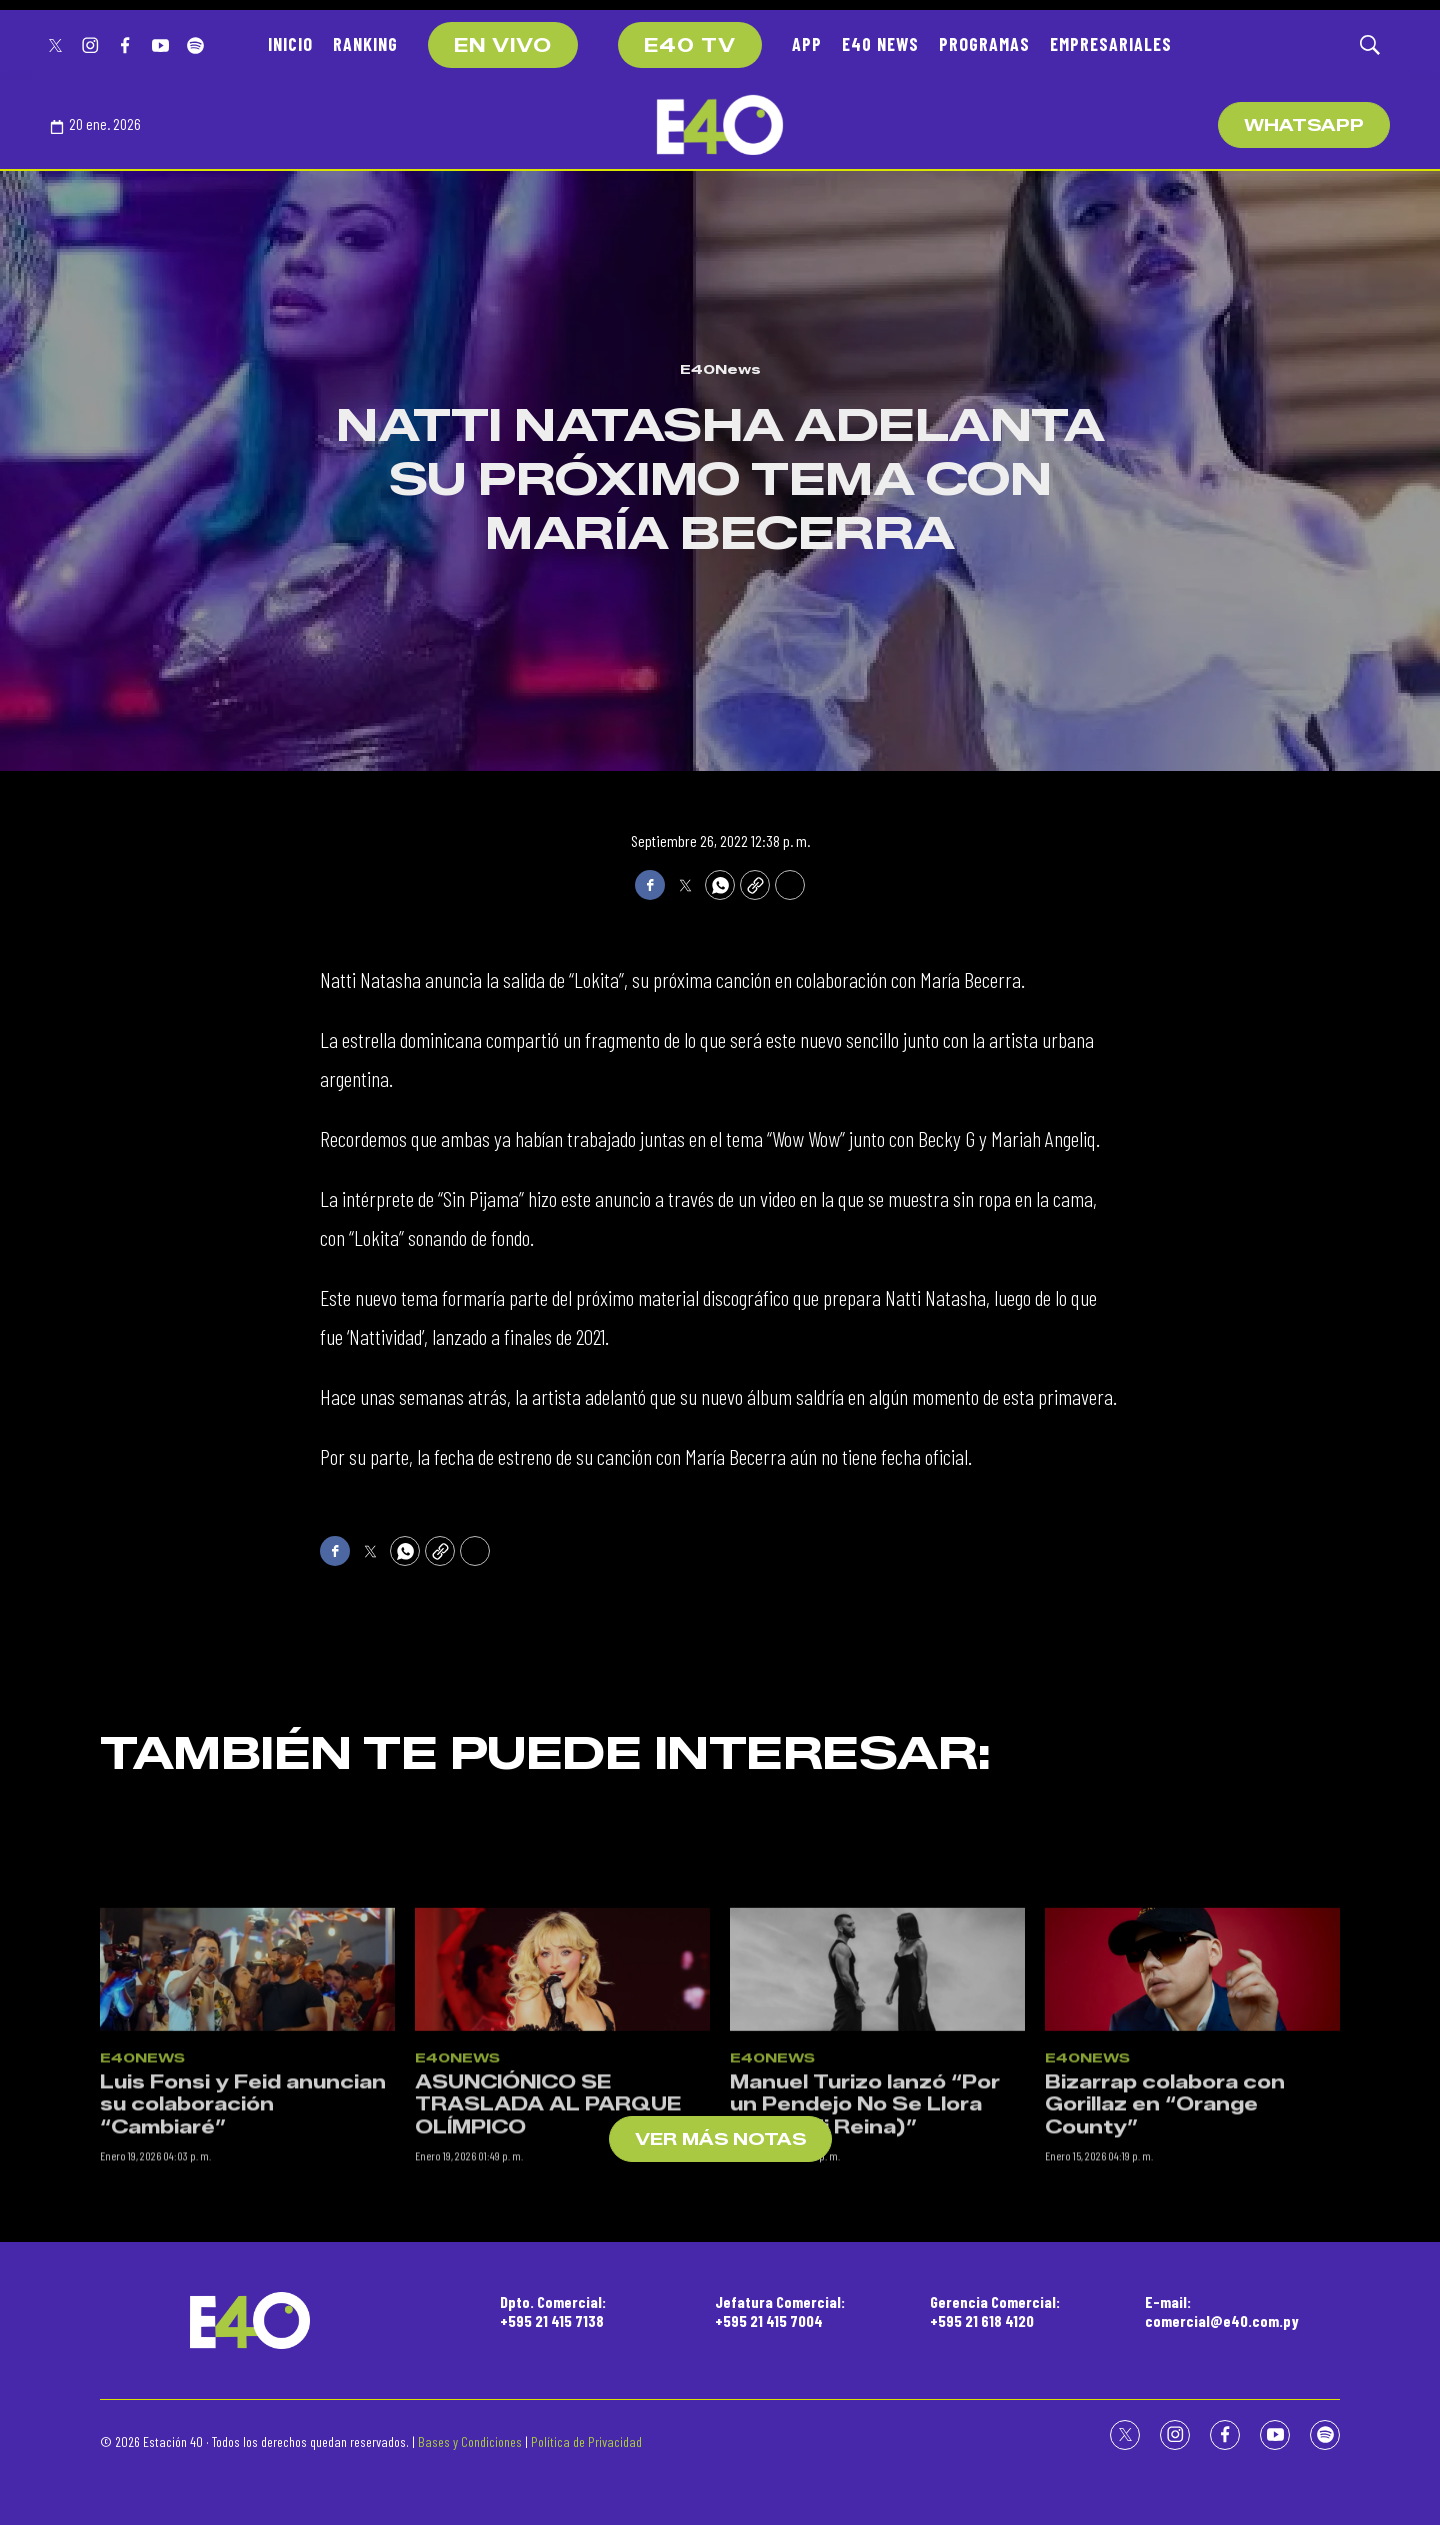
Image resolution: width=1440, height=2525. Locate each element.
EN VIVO (503, 46)
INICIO (290, 44)
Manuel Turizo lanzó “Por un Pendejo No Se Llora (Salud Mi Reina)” (865, 2220)
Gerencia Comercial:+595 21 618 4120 (995, 2311)
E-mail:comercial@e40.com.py (1222, 2311)
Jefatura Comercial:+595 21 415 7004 (780, 2311)
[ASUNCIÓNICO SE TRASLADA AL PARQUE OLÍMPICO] (562, 2085)
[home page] (720, 125)
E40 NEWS (880, 44)
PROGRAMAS (984, 44)
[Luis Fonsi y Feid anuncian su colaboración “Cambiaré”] (247, 2085)
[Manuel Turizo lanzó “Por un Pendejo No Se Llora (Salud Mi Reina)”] (877, 2085)
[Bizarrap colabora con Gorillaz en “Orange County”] (1192, 2085)
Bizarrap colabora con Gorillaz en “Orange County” (1165, 2220)
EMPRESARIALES (1111, 44)
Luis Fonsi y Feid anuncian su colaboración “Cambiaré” (243, 2220)
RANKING (365, 44)
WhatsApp (1304, 125)
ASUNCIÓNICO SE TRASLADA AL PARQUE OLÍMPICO (548, 2220)
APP (807, 44)
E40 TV (690, 46)
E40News (720, 369)
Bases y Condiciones (470, 2441)
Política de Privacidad (586, 2441)
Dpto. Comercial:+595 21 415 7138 (553, 2311)
